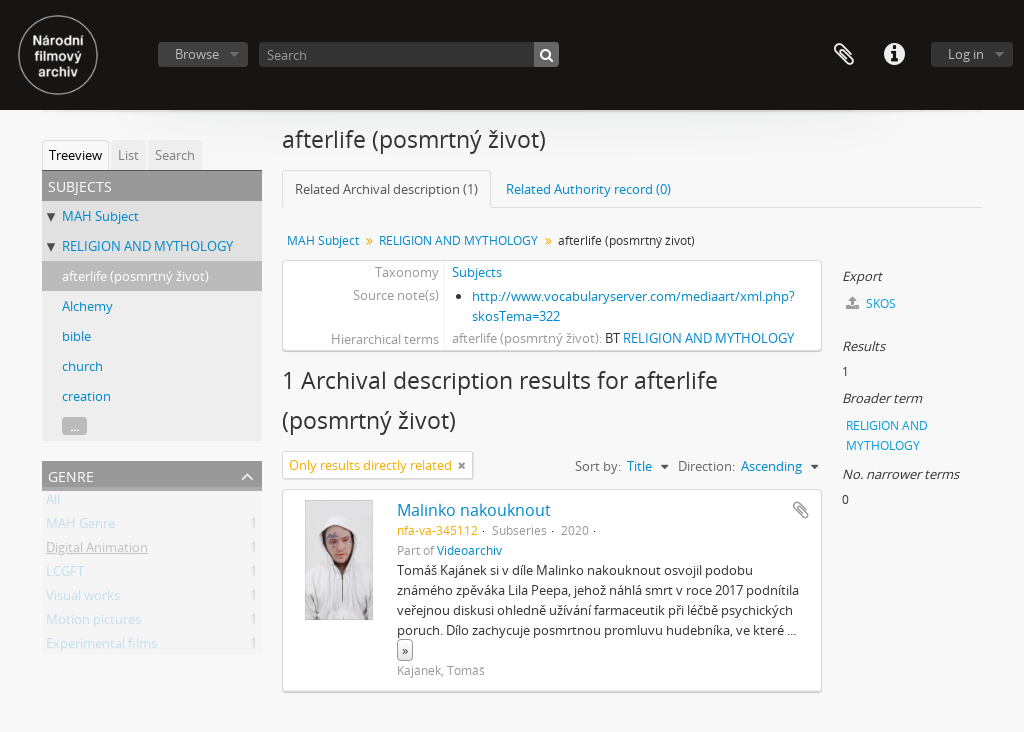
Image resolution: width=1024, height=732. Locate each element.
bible (76, 336)
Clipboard (844, 55)
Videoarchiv (469, 550)
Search (175, 155)
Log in (966, 54)
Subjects (477, 272)
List (128, 155)
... (74, 426)
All (53, 503)
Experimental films (101, 647)
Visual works (83, 599)
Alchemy (87, 306)
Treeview (75, 155)
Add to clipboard (801, 510)
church (82, 366)
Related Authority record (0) (588, 189)
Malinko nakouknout (474, 510)
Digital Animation (97, 551)
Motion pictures (93, 623)
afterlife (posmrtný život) (135, 276)
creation (86, 396)
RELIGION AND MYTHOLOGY (147, 246)
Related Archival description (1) (386, 189)
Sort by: (598, 466)
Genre (71, 474)
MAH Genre (80, 527)
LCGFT (65, 575)
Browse (197, 54)
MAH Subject (100, 216)
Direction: (706, 466)
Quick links (894, 55)
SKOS (871, 303)
